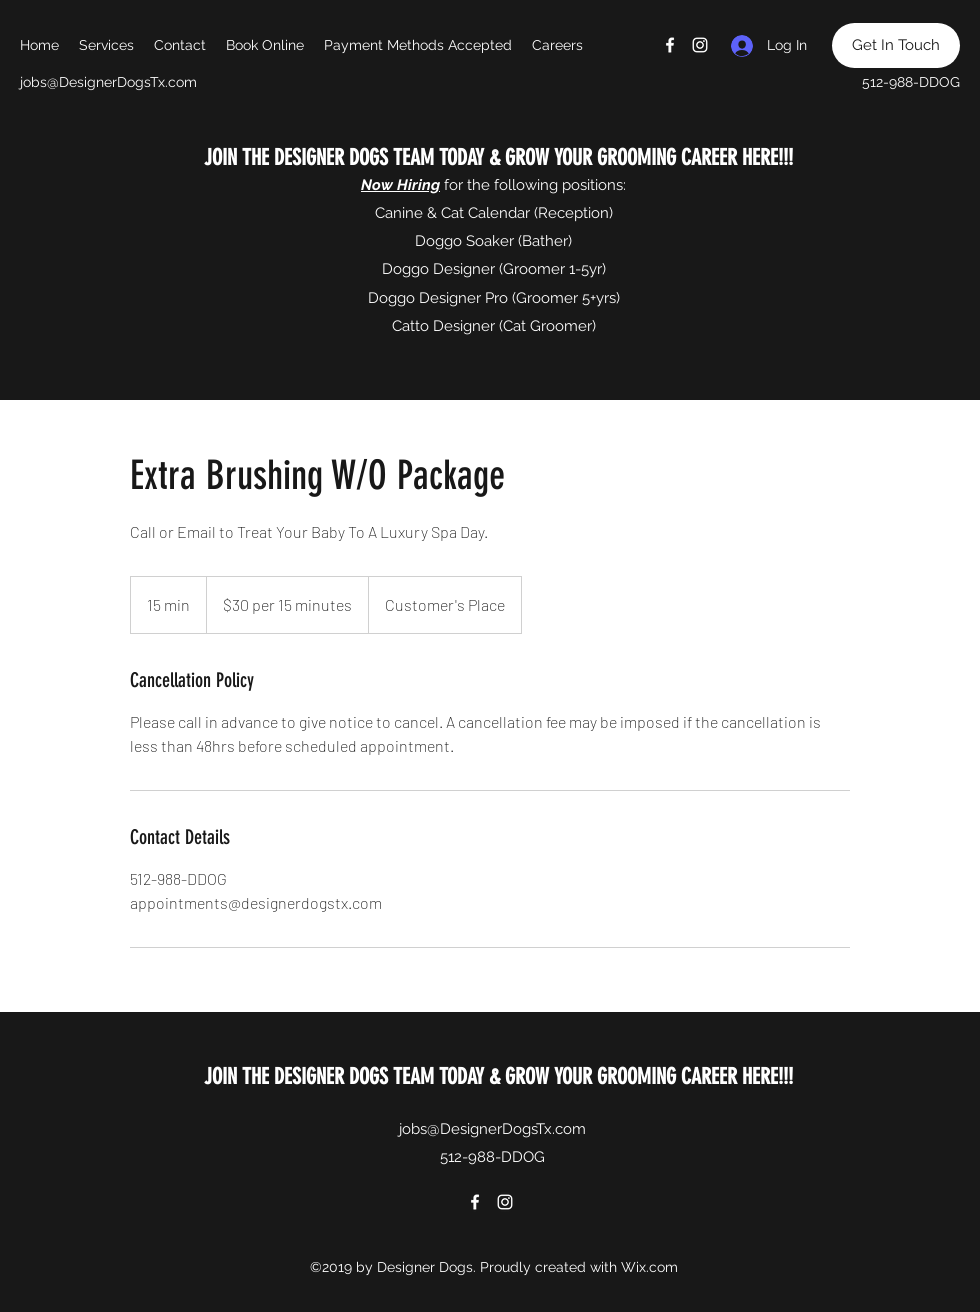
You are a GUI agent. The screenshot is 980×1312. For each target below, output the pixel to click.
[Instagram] (700, 45)
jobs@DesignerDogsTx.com (108, 82)
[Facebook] (670, 45)
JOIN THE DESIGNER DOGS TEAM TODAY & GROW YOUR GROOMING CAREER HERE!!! (496, 157)
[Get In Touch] (896, 45)
